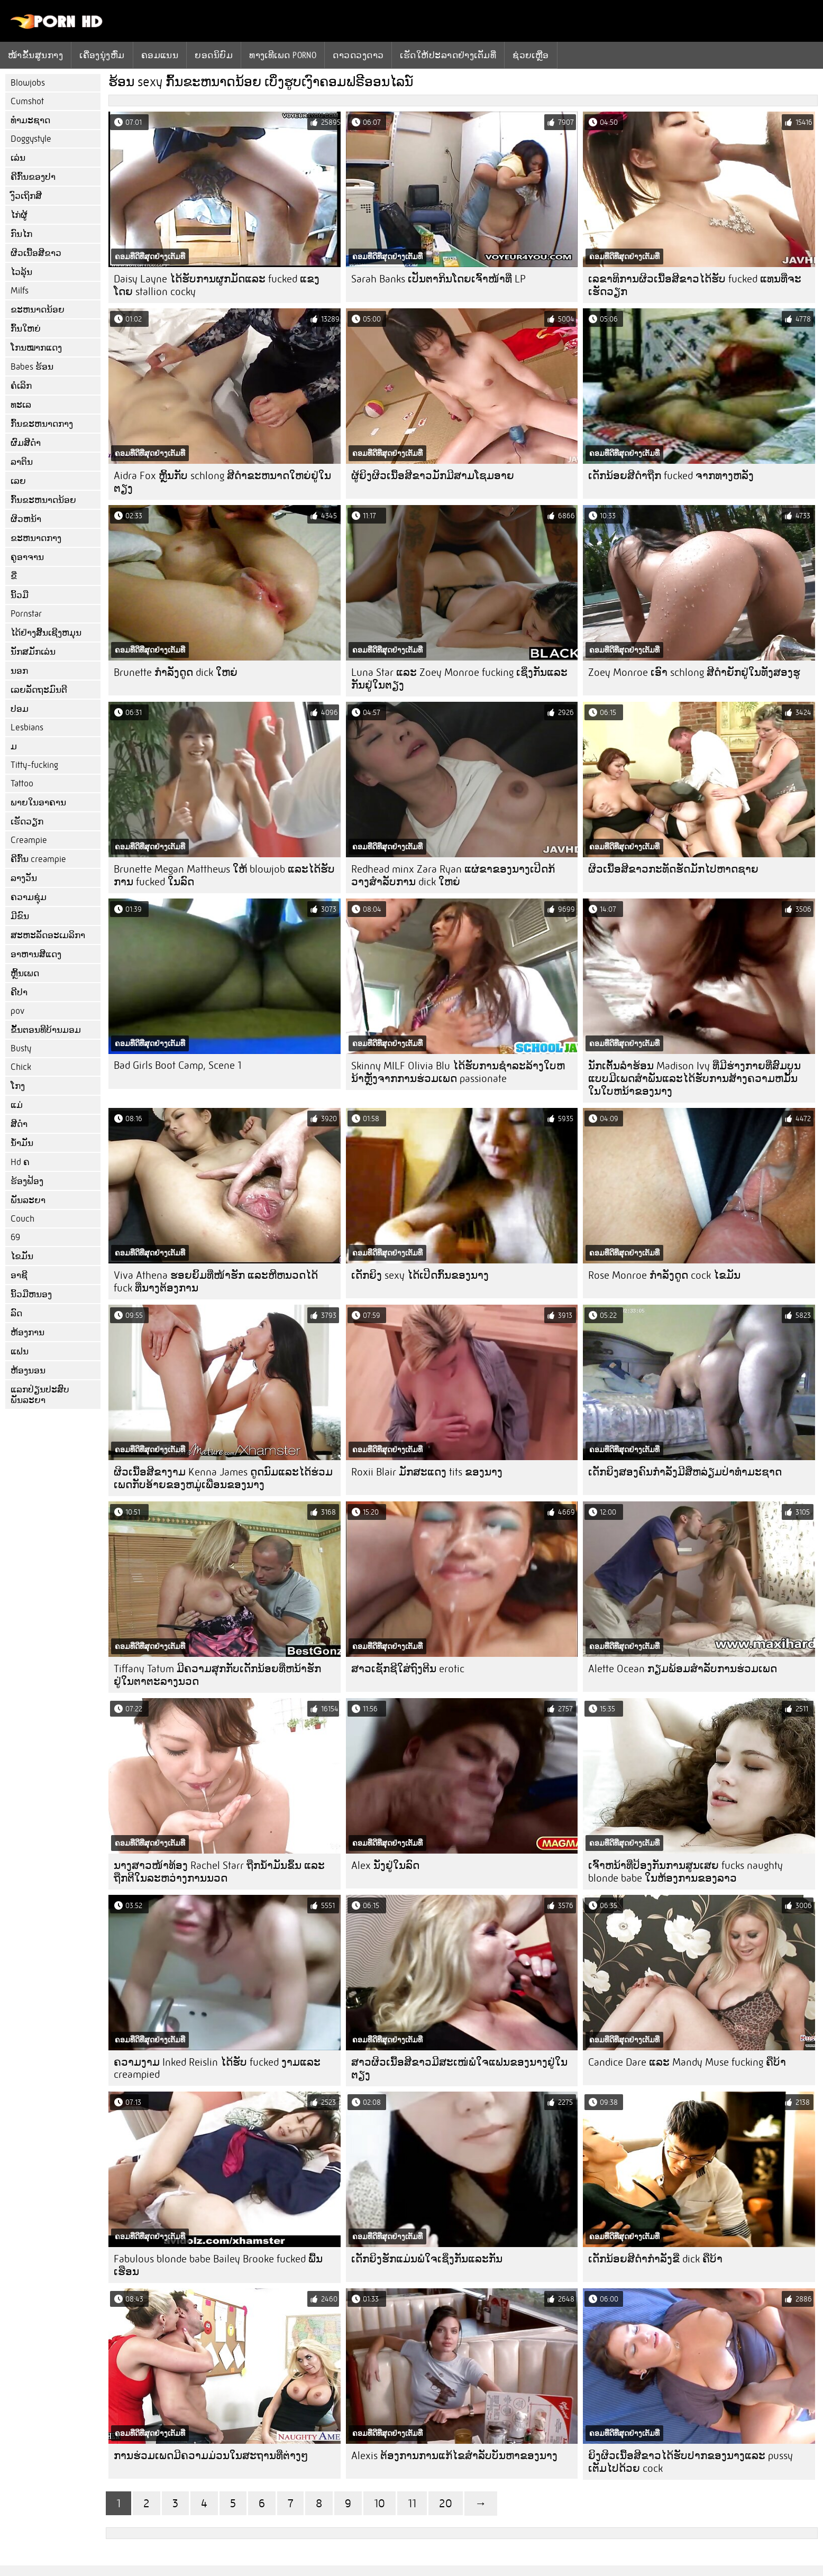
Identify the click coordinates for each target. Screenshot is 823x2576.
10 (379, 2503)
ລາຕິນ (22, 462)
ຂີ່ (14, 576)
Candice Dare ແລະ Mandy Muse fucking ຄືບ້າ (687, 2062)
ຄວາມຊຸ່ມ (29, 897)
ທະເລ (21, 405)
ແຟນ (20, 1351)
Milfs (20, 291)
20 (445, 2503)
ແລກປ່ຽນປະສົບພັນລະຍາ (40, 1395)
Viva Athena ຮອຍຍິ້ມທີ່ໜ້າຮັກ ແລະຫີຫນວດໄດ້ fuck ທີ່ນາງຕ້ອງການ (216, 1281)
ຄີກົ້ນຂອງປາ (33, 177)
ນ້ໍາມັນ (22, 1143)
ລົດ (16, 1313)
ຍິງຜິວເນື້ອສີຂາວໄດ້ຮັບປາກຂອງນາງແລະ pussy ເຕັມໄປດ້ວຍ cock (690, 2462)
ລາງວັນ (24, 878)
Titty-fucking (34, 765)
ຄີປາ (19, 992)
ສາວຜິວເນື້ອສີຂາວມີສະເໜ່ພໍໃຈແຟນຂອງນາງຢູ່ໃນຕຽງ (459, 2068)
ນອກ (19, 671)
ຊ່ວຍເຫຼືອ (531, 55)
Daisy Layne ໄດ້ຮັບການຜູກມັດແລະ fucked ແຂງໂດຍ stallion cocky (216, 285)
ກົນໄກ (21, 234)
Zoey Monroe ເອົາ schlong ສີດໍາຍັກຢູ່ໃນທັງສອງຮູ (694, 672)
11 (412, 2503)
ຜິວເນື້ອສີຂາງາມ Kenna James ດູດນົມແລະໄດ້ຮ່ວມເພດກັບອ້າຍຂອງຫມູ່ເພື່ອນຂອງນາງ (223, 1478)
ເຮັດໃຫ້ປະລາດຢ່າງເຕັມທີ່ (448, 55)
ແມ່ (17, 1105)
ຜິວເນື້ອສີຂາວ (36, 253)
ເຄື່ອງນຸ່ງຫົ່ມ (102, 55)
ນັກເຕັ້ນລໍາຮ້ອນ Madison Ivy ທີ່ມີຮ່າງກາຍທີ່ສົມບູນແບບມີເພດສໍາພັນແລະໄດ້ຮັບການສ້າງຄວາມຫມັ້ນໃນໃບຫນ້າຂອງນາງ (694, 1078)
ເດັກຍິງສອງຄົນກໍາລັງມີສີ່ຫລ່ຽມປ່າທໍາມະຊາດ (685, 1472)
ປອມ (20, 709)
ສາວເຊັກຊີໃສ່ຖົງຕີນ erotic (407, 1669)
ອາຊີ (19, 1275)
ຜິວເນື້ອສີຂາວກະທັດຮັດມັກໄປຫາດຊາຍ (673, 869)
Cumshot (27, 101)
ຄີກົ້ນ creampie (38, 859)
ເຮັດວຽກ (27, 822)
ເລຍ (18, 481)
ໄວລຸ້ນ (21, 272)
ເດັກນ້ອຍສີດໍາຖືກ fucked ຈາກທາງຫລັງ (671, 476)
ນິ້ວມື (20, 595)
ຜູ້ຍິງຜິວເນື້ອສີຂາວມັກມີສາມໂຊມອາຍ (432, 476)
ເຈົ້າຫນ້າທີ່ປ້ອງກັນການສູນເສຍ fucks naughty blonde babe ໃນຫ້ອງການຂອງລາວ (685, 1871)
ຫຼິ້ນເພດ (25, 973)
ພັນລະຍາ (28, 1200)
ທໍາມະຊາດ (30, 120)
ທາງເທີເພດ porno (282, 55)
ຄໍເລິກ (21, 386)
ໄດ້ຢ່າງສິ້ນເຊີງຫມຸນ (46, 633)
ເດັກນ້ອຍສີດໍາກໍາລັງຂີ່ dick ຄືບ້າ (655, 2259)
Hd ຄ (20, 1162)
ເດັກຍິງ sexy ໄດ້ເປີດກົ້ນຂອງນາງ (420, 1275)
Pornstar (26, 614)
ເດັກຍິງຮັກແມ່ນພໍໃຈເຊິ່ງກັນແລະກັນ (426, 2259)
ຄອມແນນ (160, 55)
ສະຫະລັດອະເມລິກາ (48, 935)
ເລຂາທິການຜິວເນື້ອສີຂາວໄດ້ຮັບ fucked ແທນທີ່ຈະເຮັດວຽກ (694, 285)
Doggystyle (31, 139)
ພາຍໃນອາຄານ (38, 802)
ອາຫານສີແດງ (36, 954)
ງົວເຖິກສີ (26, 196)
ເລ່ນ (18, 158)
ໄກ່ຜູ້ (19, 215)
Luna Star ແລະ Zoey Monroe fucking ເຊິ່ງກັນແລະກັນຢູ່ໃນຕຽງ (459, 678)
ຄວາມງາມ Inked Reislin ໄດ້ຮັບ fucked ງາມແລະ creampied (217, 2068)
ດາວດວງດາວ (358, 55)
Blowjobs (28, 83)
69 (15, 1237)
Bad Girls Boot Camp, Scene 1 (177, 1065)
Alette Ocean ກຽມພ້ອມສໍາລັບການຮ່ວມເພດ (682, 1669)
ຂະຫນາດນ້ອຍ (38, 310)
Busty (21, 1048)
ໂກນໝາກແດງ (36, 348)
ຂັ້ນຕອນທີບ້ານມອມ (46, 1030)
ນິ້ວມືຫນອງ (31, 1294)
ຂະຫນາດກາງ (36, 538)
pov (17, 1011)
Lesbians (27, 727)
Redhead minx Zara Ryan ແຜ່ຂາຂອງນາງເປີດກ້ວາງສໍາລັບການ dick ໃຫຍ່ (453, 875)
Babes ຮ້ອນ (32, 367)
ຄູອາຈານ (27, 557)
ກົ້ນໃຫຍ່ (26, 329)
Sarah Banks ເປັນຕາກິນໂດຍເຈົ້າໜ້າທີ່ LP (438, 279)
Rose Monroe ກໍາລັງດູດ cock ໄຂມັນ (664, 1275)
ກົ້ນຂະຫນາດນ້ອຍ (43, 500)
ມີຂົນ (20, 916)
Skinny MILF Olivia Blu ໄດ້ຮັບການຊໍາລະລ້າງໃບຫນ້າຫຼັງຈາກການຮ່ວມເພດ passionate (458, 1072)
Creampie (29, 840)
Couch (22, 1219)
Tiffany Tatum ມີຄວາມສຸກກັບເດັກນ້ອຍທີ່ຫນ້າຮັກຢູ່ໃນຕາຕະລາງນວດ (217, 1675)
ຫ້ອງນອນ (28, 1370)
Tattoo (22, 783)
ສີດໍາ (19, 1124)
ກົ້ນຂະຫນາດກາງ (42, 424)
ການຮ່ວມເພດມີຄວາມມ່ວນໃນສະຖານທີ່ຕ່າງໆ (211, 2456)
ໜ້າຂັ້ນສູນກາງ (35, 55)
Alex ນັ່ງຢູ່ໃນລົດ (385, 1865)
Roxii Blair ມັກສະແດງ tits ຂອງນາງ (426, 1472)
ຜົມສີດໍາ (26, 443)
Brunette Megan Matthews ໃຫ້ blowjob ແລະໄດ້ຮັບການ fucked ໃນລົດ (224, 875)
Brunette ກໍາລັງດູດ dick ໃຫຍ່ (175, 672)
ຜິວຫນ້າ (26, 519)
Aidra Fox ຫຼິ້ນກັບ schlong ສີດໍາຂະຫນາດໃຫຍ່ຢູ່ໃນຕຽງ (222, 482)
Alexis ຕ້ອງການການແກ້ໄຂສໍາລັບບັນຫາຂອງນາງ (454, 2456)
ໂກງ (18, 1086)
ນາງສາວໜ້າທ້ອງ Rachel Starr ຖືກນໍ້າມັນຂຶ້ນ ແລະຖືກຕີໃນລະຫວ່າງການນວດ (219, 1871)
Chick (21, 1067)
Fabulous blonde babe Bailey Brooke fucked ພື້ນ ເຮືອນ (218, 2265)
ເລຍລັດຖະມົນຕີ (39, 690)
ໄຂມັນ (22, 1256)
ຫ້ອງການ (27, 1332)
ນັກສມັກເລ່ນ (33, 652)
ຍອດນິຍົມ (214, 55)
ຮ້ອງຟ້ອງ (27, 1181)
